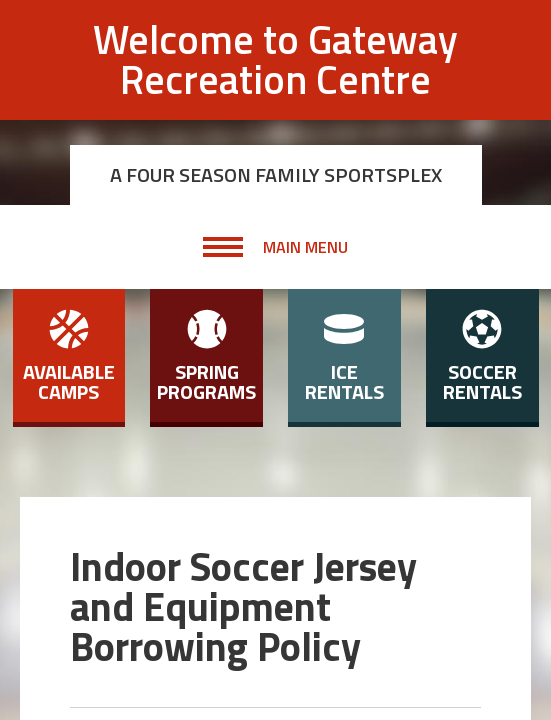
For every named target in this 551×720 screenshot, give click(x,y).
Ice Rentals (344, 358)
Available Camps (69, 358)
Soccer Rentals (482, 358)
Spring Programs (206, 358)
